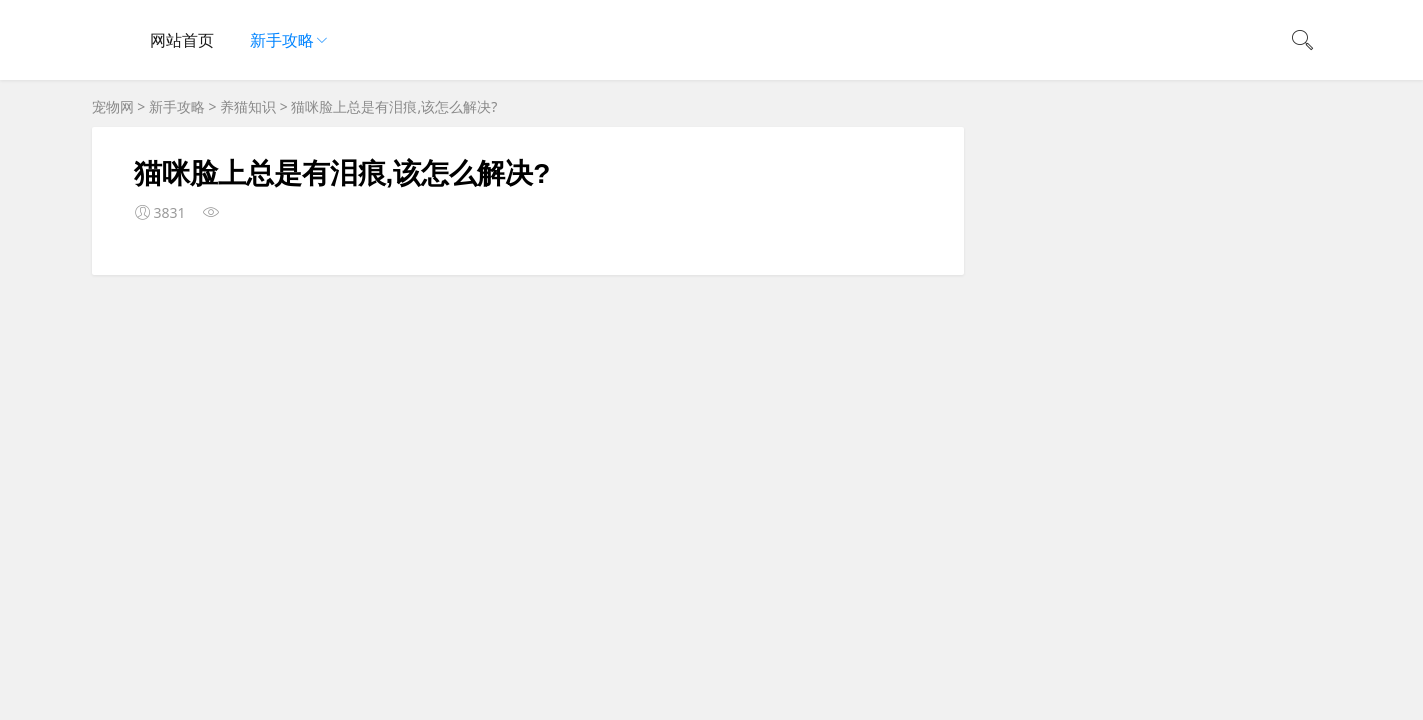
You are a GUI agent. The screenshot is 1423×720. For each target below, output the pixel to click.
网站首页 (182, 40)
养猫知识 (248, 106)
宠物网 (113, 106)
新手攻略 (282, 40)
